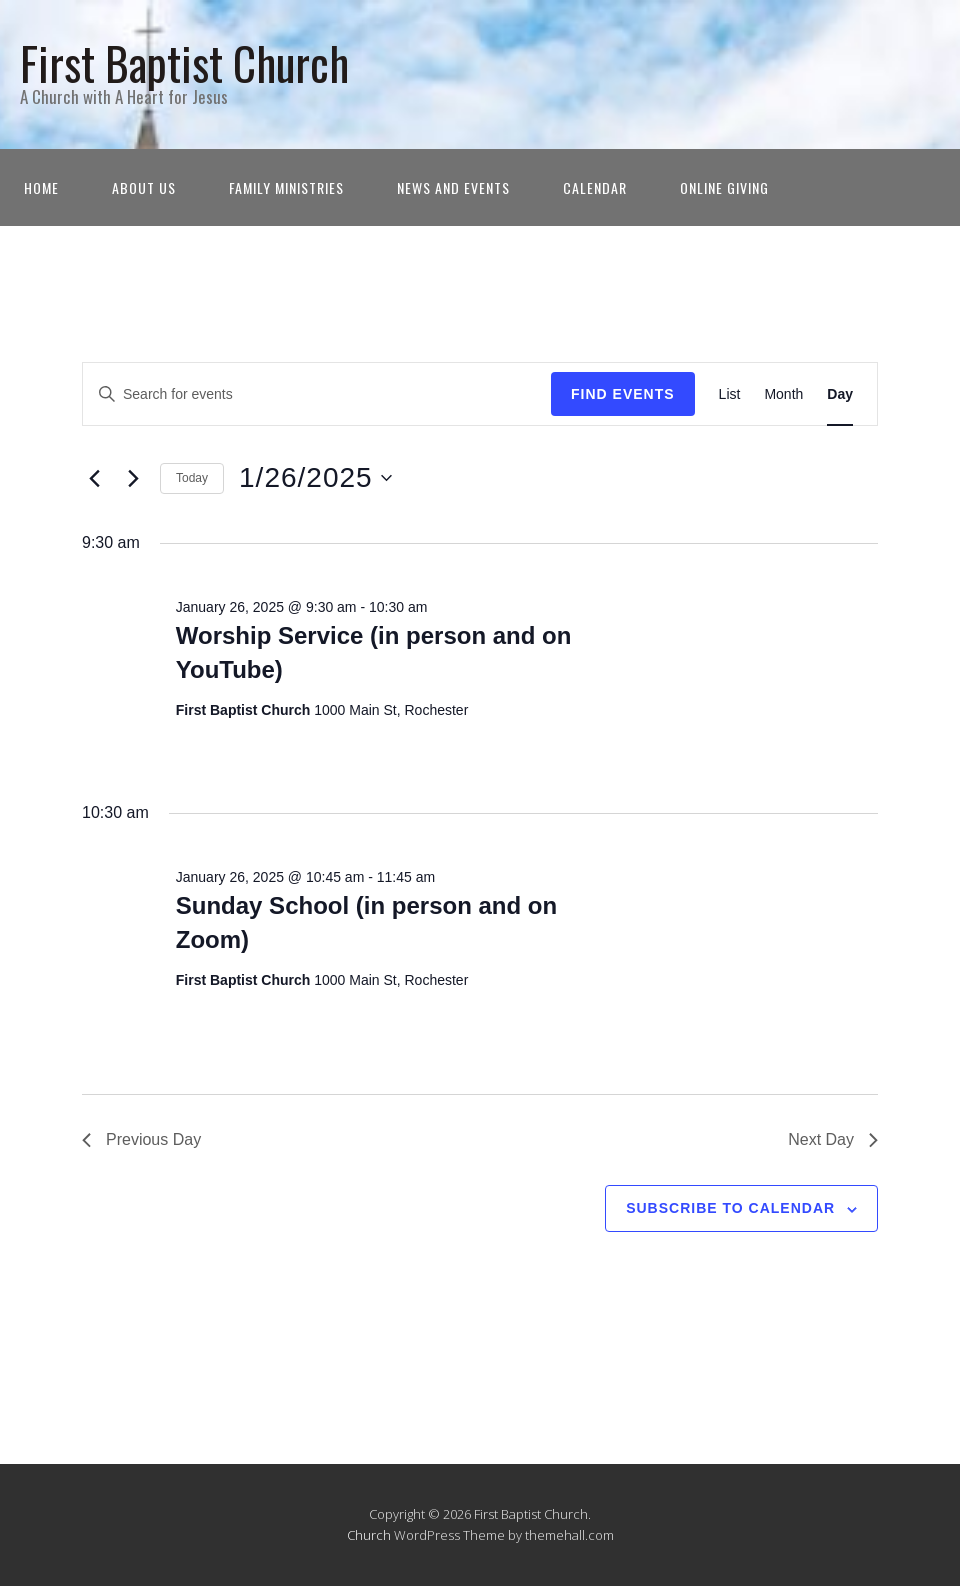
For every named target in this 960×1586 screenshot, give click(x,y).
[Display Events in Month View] (783, 394)
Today (192, 478)
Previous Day (141, 1139)
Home (41, 187)
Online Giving (724, 187)
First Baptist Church (184, 62)
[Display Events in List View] (730, 394)
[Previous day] (94, 478)
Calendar (595, 187)
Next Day (833, 1139)
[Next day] (133, 478)
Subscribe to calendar (730, 1208)
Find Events (623, 394)
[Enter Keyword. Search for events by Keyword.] (317, 394)
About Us (144, 187)
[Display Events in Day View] (840, 394)
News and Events (453, 187)
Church (369, 1535)
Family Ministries (286, 187)
